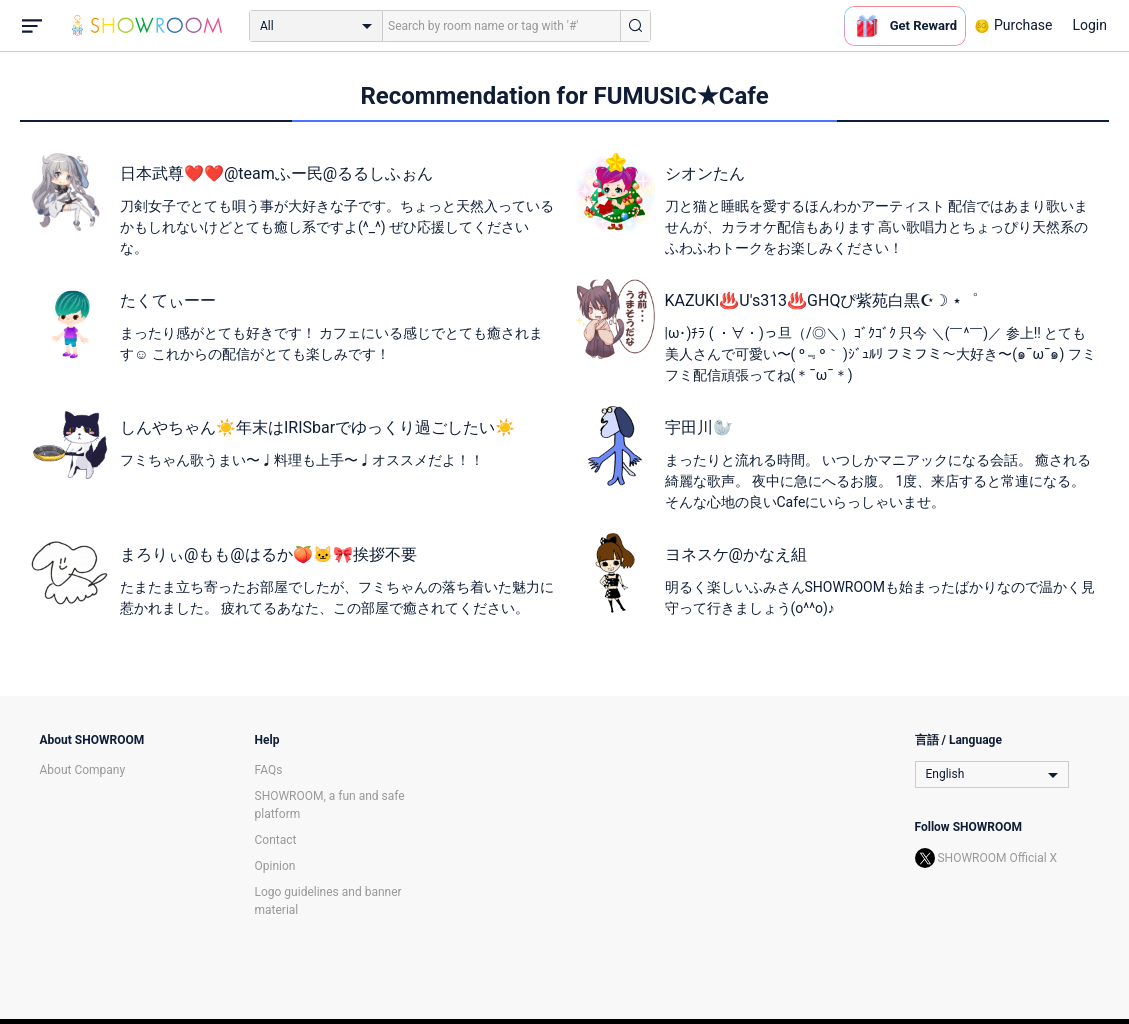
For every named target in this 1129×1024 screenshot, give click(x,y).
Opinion (275, 866)
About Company (83, 770)
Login (1089, 25)
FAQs (269, 770)
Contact (276, 840)
